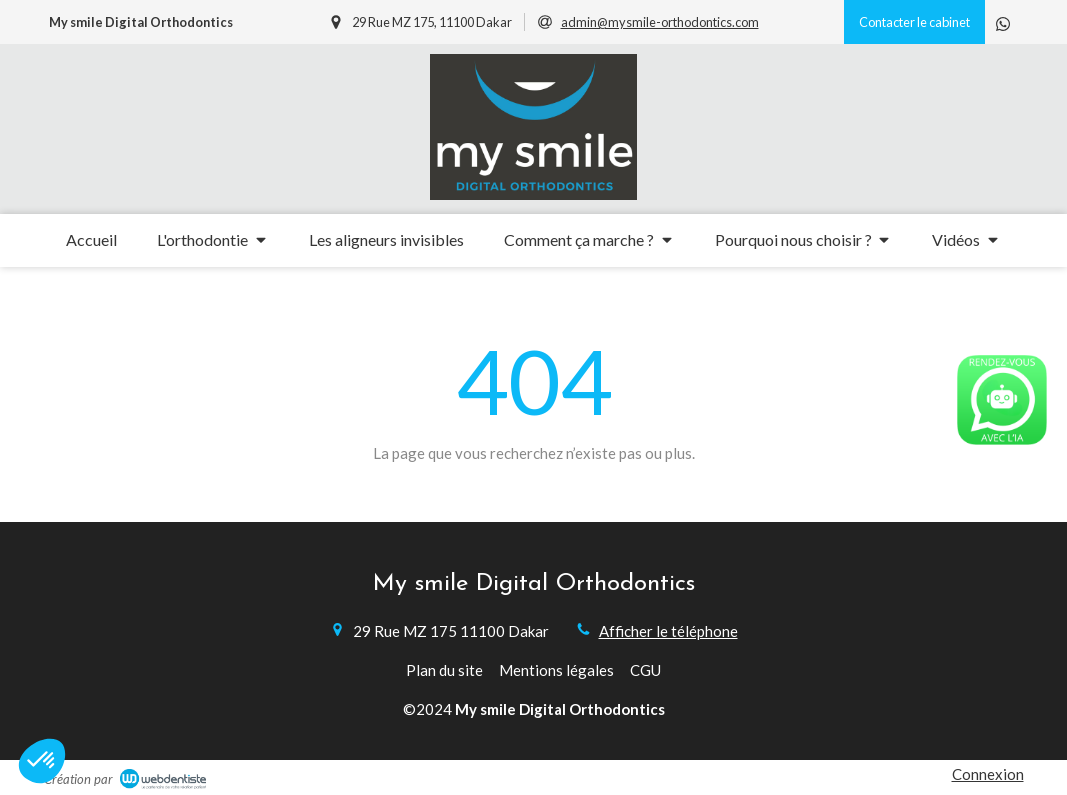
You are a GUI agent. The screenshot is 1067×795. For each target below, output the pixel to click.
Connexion (988, 774)
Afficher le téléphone (668, 631)
